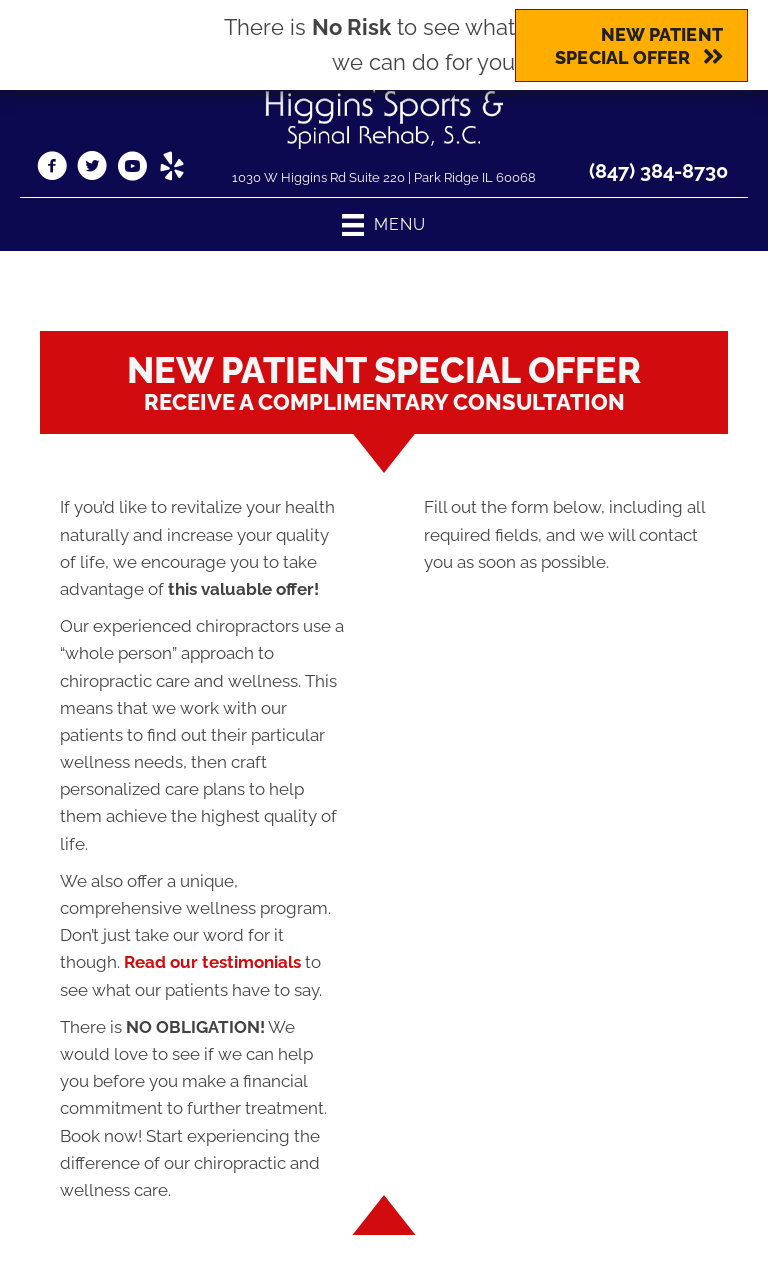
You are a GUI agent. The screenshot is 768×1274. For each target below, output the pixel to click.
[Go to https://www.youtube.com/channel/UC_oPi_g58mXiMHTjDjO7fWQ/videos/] (132, 169)
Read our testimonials (212, 962)
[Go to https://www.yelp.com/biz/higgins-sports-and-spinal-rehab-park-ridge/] (172, 169)
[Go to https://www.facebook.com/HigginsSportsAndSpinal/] (52, 169)
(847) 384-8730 (658, 171)
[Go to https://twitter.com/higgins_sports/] (92, 169)
